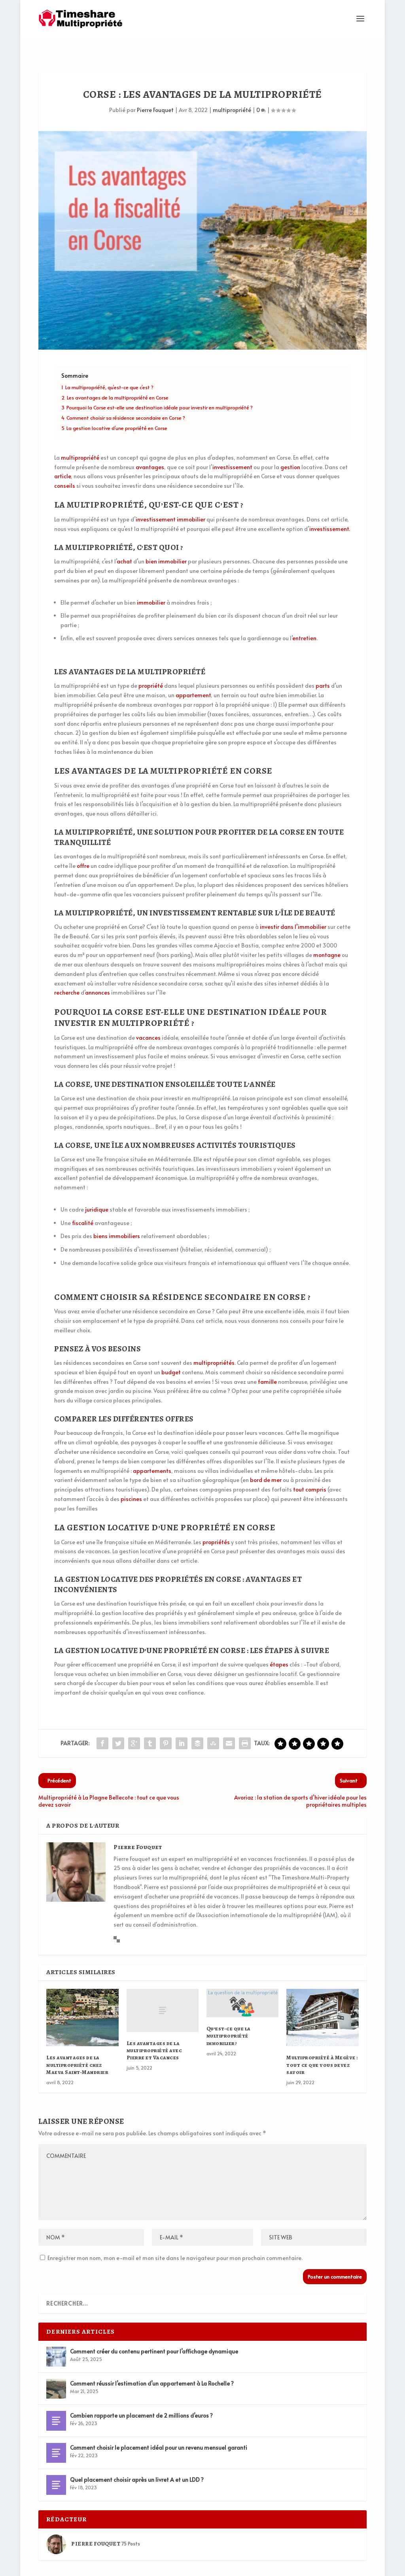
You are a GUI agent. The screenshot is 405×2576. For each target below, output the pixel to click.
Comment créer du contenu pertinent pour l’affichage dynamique (154, 2332)
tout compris (309, 1470)
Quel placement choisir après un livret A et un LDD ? (137, 2461)
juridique (96, 1191)
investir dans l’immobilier (293, 908)
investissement (232, 448)
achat (124, 542)
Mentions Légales (336, 2566)
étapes (279, 1645)
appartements (152, 1452)
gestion (290, 448)
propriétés (216, 1523)
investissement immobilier (170, 500)
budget (171, 1353)
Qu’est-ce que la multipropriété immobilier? (228, 2017)
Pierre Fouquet (155, 91)
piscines (131, 1480)
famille (267, 1363)
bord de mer (266, 1461)
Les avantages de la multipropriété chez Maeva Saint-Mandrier (77, 2046)
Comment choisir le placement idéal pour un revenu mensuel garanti (158, 2429)
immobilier (151, 583)
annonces (97, 974)
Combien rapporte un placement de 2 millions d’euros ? (141, 2397)
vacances (148, 1019)
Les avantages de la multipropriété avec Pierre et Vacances (154, 2032)
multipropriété (232, 91)
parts (323, 667)
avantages (150, 448)
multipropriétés (214, 1344)
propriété (150, 667)
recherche (66, 974)
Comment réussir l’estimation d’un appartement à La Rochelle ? (152, 2365)
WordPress (154, 2566)
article (62, 457)
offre (83, 847)
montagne (327, 936)
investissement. (329, 510)
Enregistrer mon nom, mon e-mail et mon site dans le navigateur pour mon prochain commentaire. (175, 2239)
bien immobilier (166, 542)
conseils (64, 467)
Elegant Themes (83, 2566)
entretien (304, 619)
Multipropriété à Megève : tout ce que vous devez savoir (322, 2046)
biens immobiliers (116, 1217)
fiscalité (82, 1204)
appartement (193, 676)
